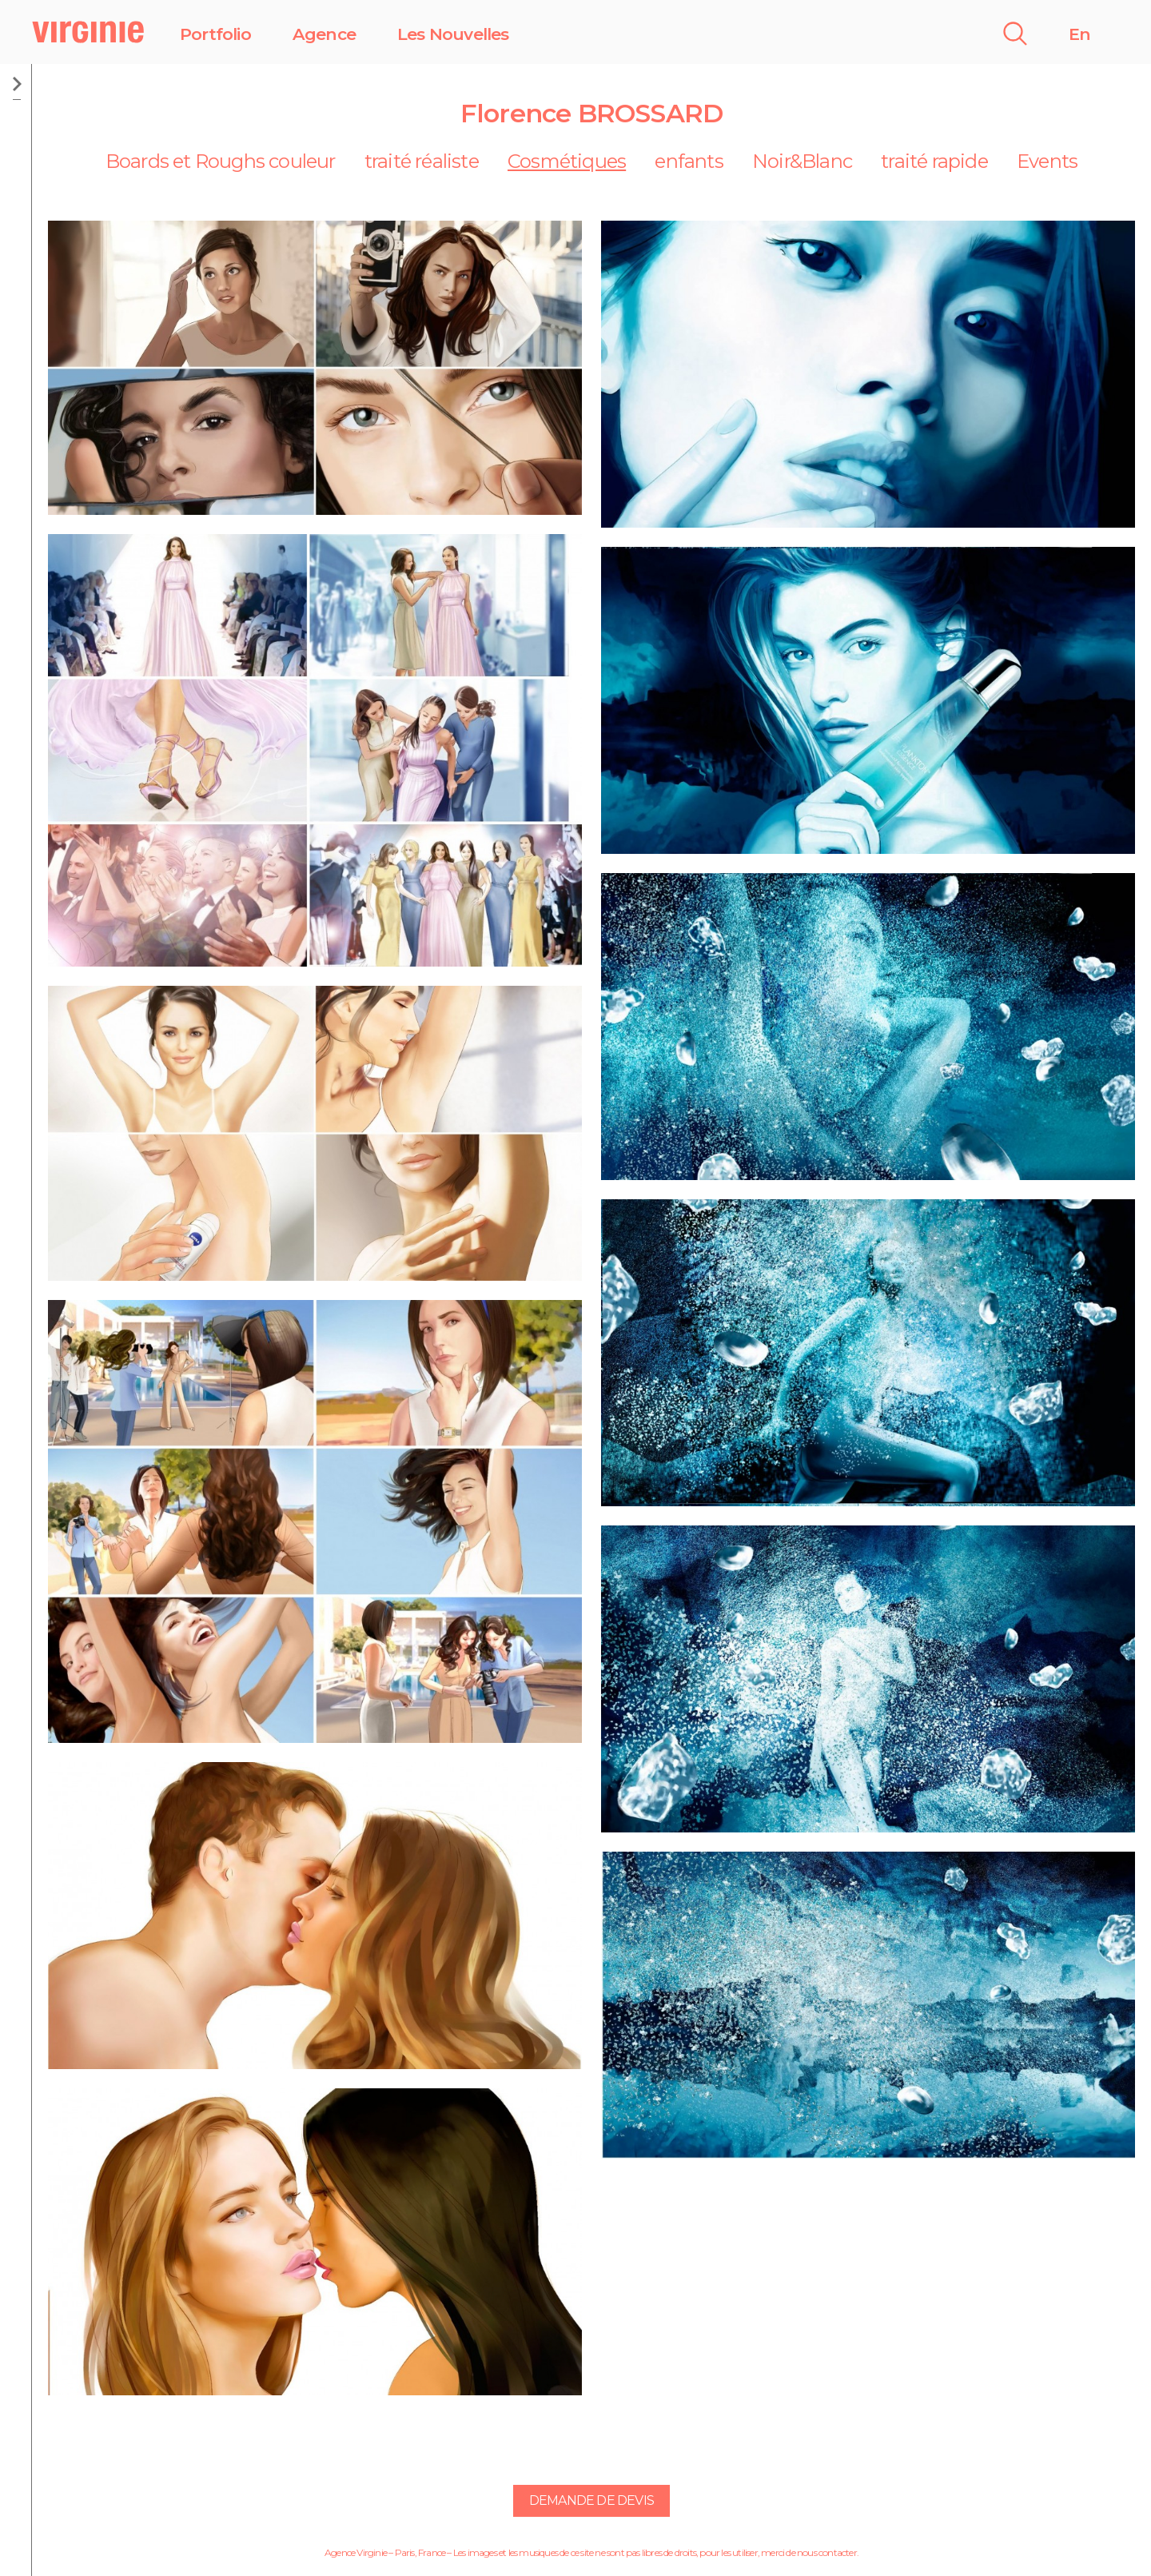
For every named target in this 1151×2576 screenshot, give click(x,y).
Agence (324, 34)
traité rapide (934, 161)
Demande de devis (591, 2500)
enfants (689, 161)
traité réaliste (421, 161)
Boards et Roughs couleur (221, 161)
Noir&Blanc (802, 161)
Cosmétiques (567, 161)
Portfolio (215, 34)
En (1079, 34)
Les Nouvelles (453, 34)
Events (1047, 161)
